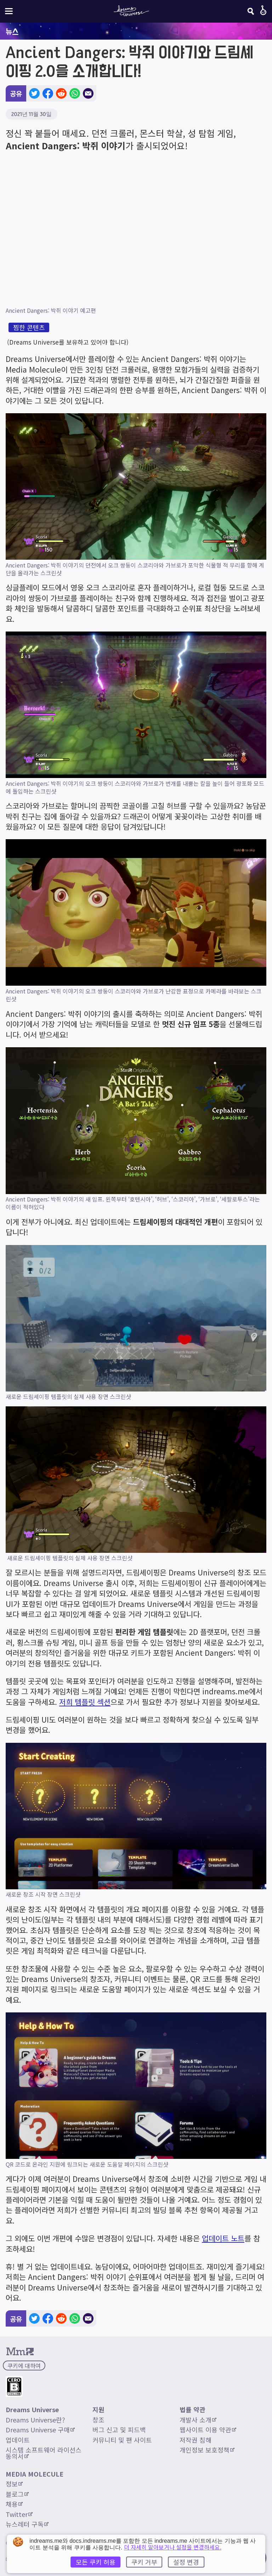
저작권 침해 (195, 2439)
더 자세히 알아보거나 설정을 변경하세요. (172, 2547)
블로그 (17, 2494)
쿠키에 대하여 (24, 2365)
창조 (98, 2419)
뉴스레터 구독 (27, 2524)
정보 (14, 2483)
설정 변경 (186, 2561)
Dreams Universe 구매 (40, 2429)
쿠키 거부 (144, 2561)
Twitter (19, 2514)
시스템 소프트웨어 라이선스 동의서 (44, 2453)
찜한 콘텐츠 (29, 327)
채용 (14, 2503)
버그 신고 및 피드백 (119, 2429)
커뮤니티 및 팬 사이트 (122, 2439)
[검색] (250, 11)
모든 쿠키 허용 (95, 2561)
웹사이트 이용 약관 (208, 2429)
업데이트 (18, 2439)
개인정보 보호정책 (207, 2449)
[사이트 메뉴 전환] (9, 11)
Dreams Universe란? (35, 2419)
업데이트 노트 (223, 2238)
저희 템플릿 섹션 (84, 1701)
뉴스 (12, 31)
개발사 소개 (198, 2419)
